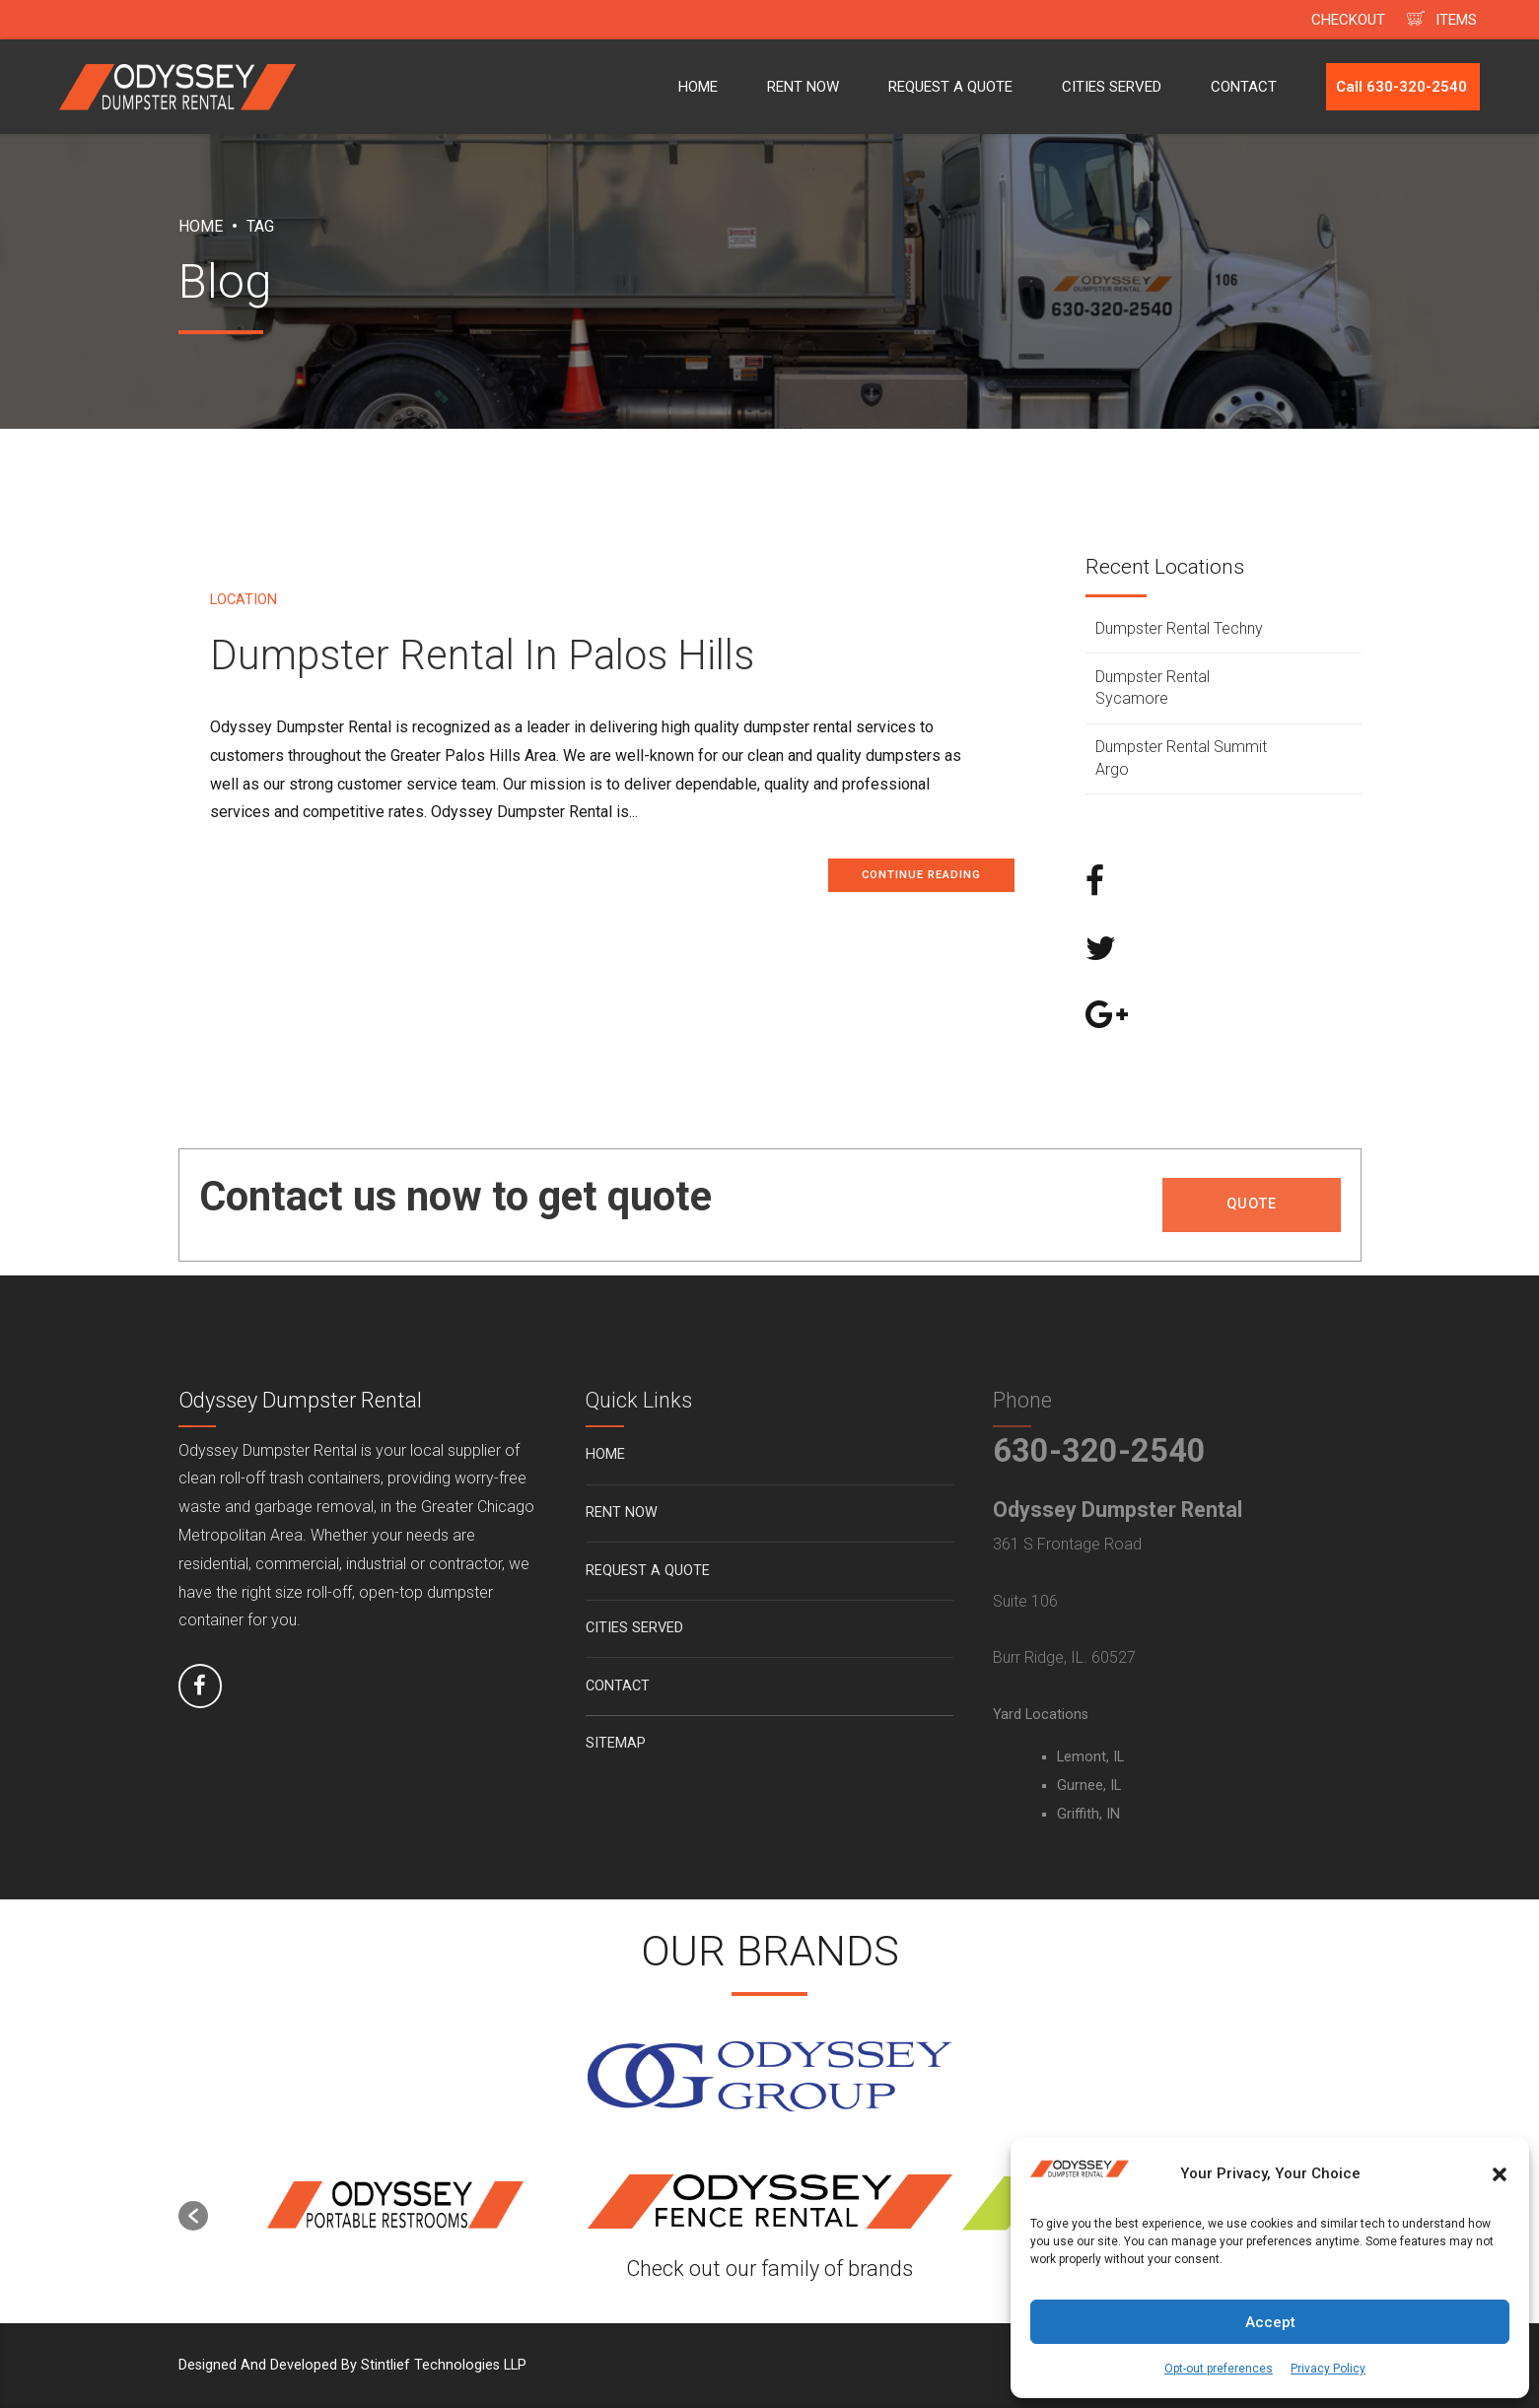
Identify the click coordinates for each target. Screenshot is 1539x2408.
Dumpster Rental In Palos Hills (482, 655)
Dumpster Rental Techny (1179, 628)
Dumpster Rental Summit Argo (1181, 757)
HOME (698, 87)
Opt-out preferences (1218, 2368)
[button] (1499, 2174)
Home (200, 226)
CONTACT (1244, 87)
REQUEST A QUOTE (950, 87)
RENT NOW (803, 87)
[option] (395, 2206)
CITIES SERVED (1111, 87)
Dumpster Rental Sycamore (1152, 687)
